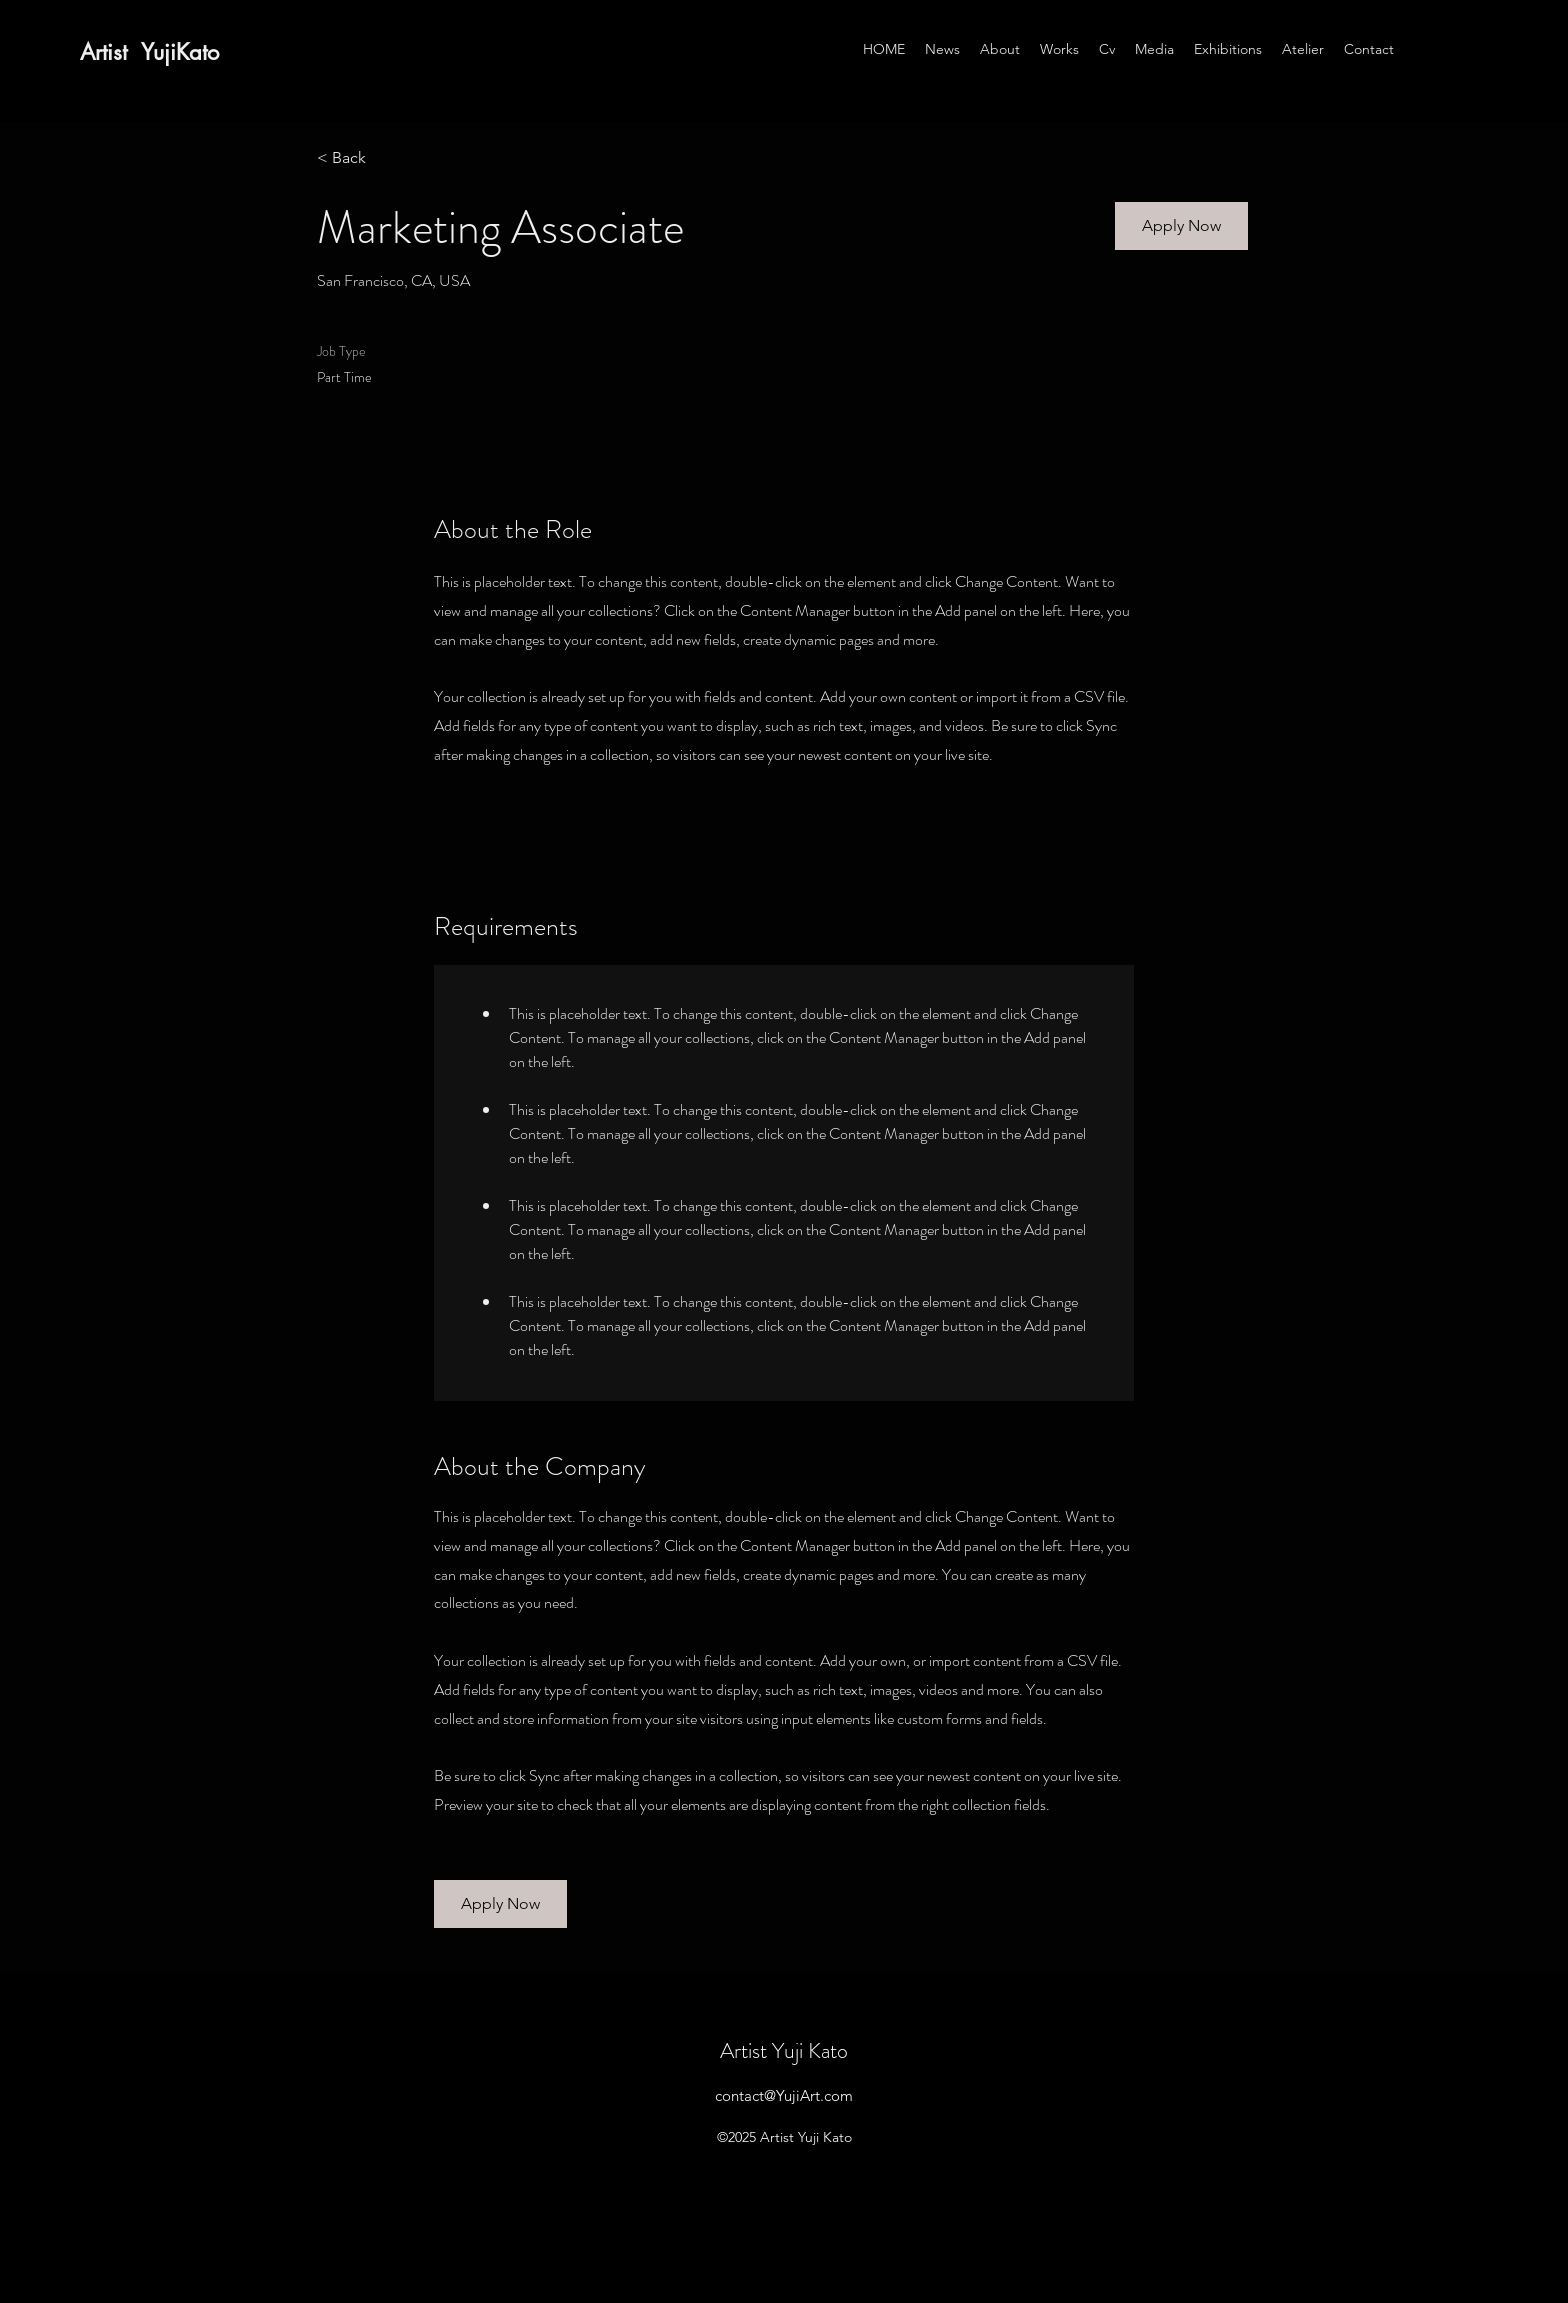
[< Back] (388, 158)
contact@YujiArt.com (784, 2095)
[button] (1181, 226)
